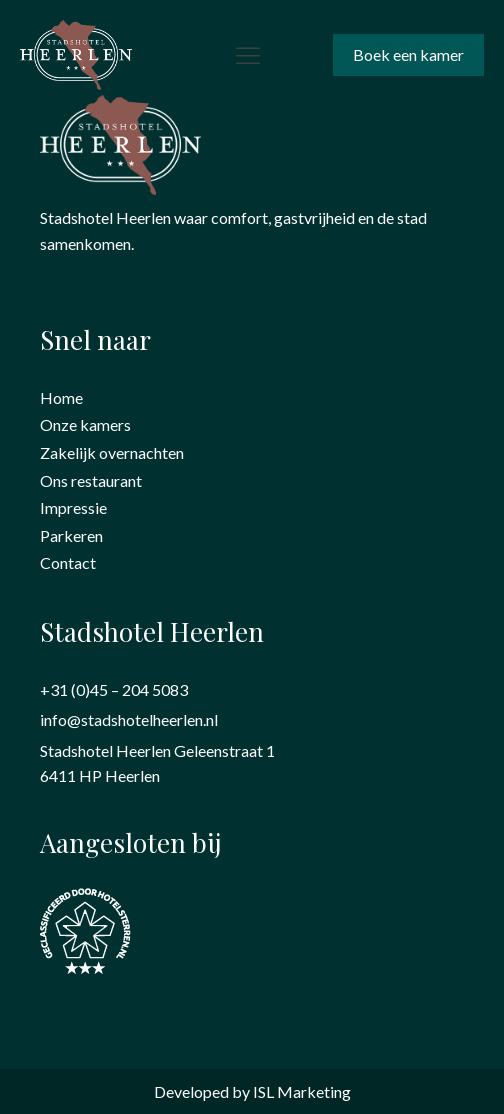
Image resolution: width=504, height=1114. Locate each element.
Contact (68, 562)
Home (61, 397)
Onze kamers (85, 424)
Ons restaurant (91, 480)
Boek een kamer (408, 54)
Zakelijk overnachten (112, 452)
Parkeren (71, 535)
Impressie (73, 507)
